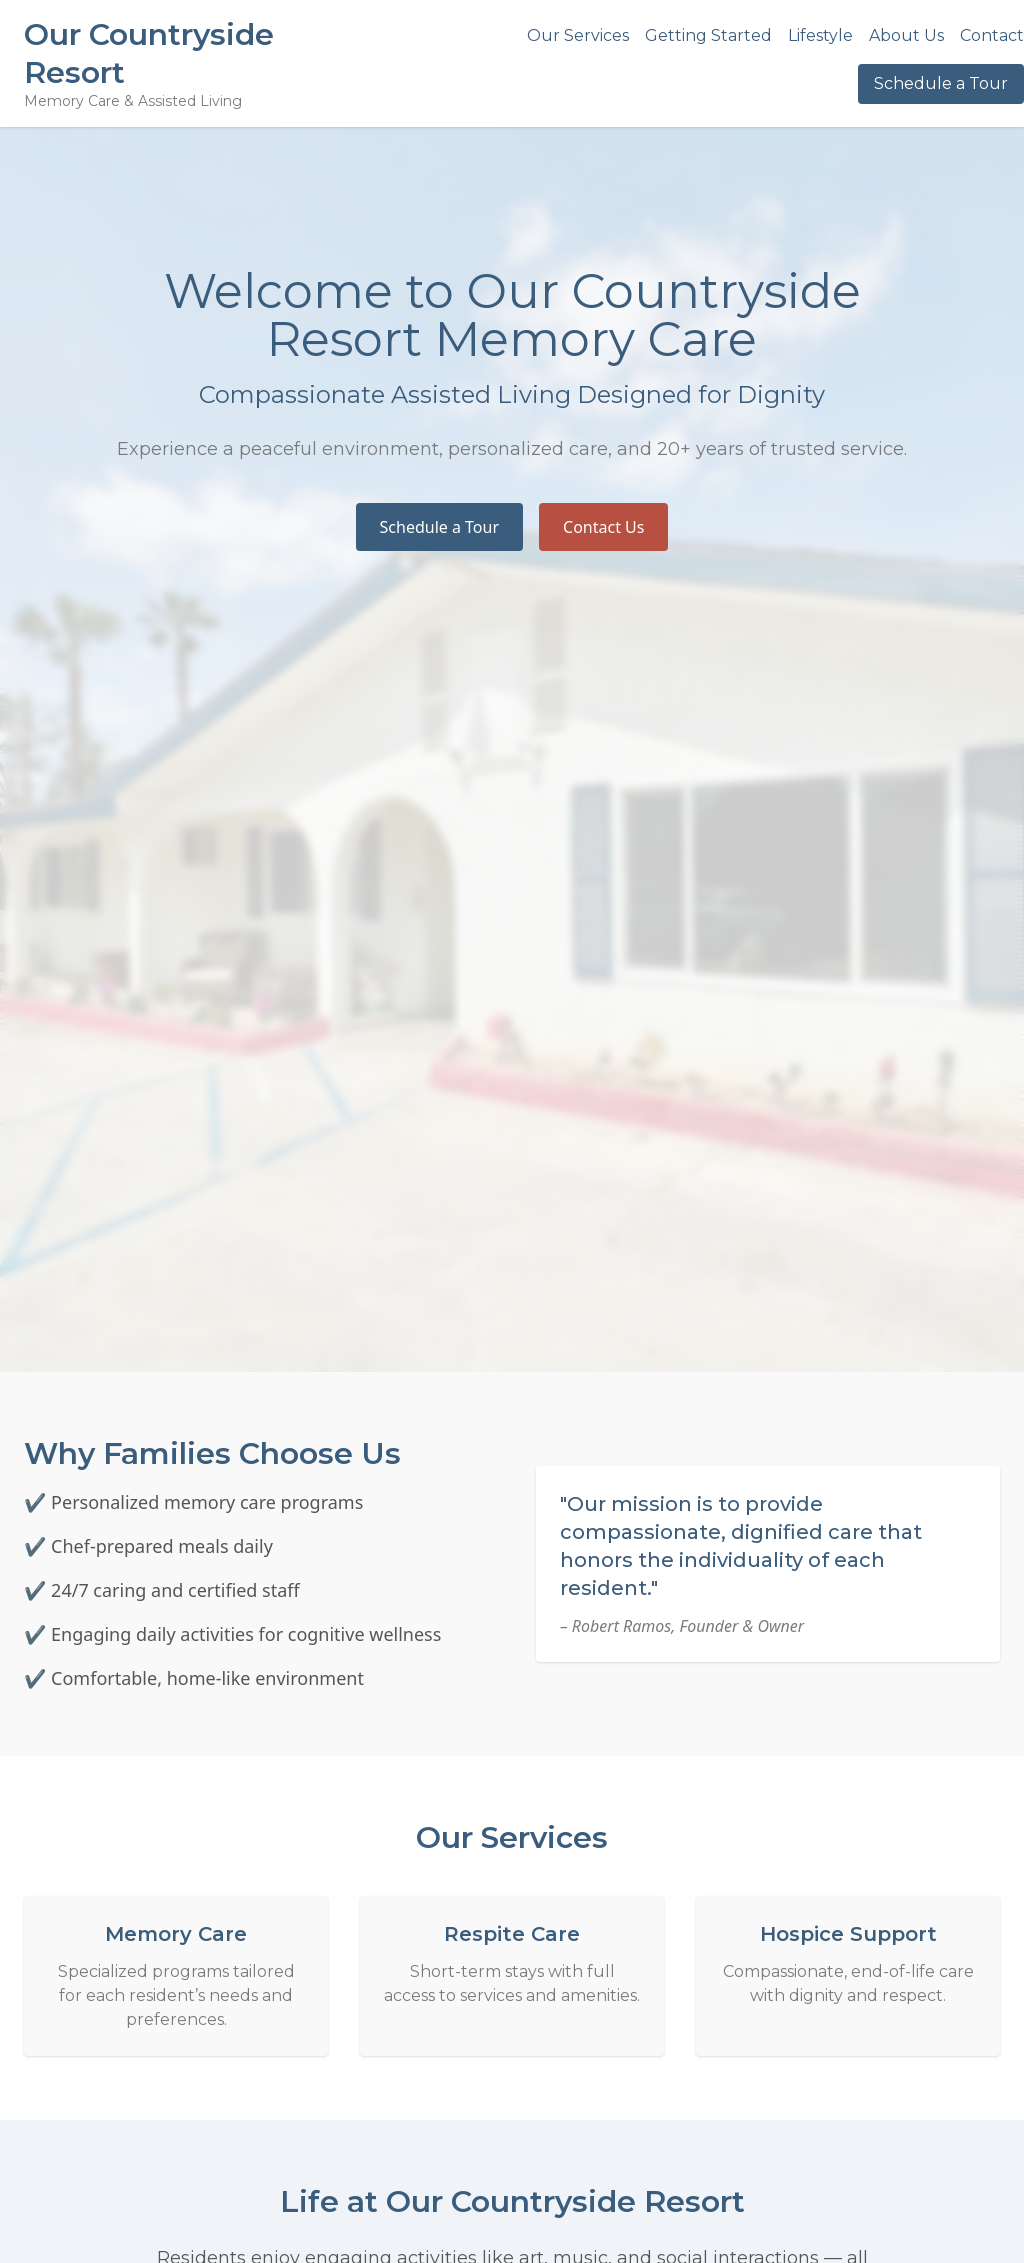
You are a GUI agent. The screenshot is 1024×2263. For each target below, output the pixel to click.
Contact (992, 35)
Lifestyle (820, 35)
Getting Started (708, 35)
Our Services (578, 35)
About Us (906, 35)
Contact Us (603, 527)
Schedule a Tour (941, 83)
